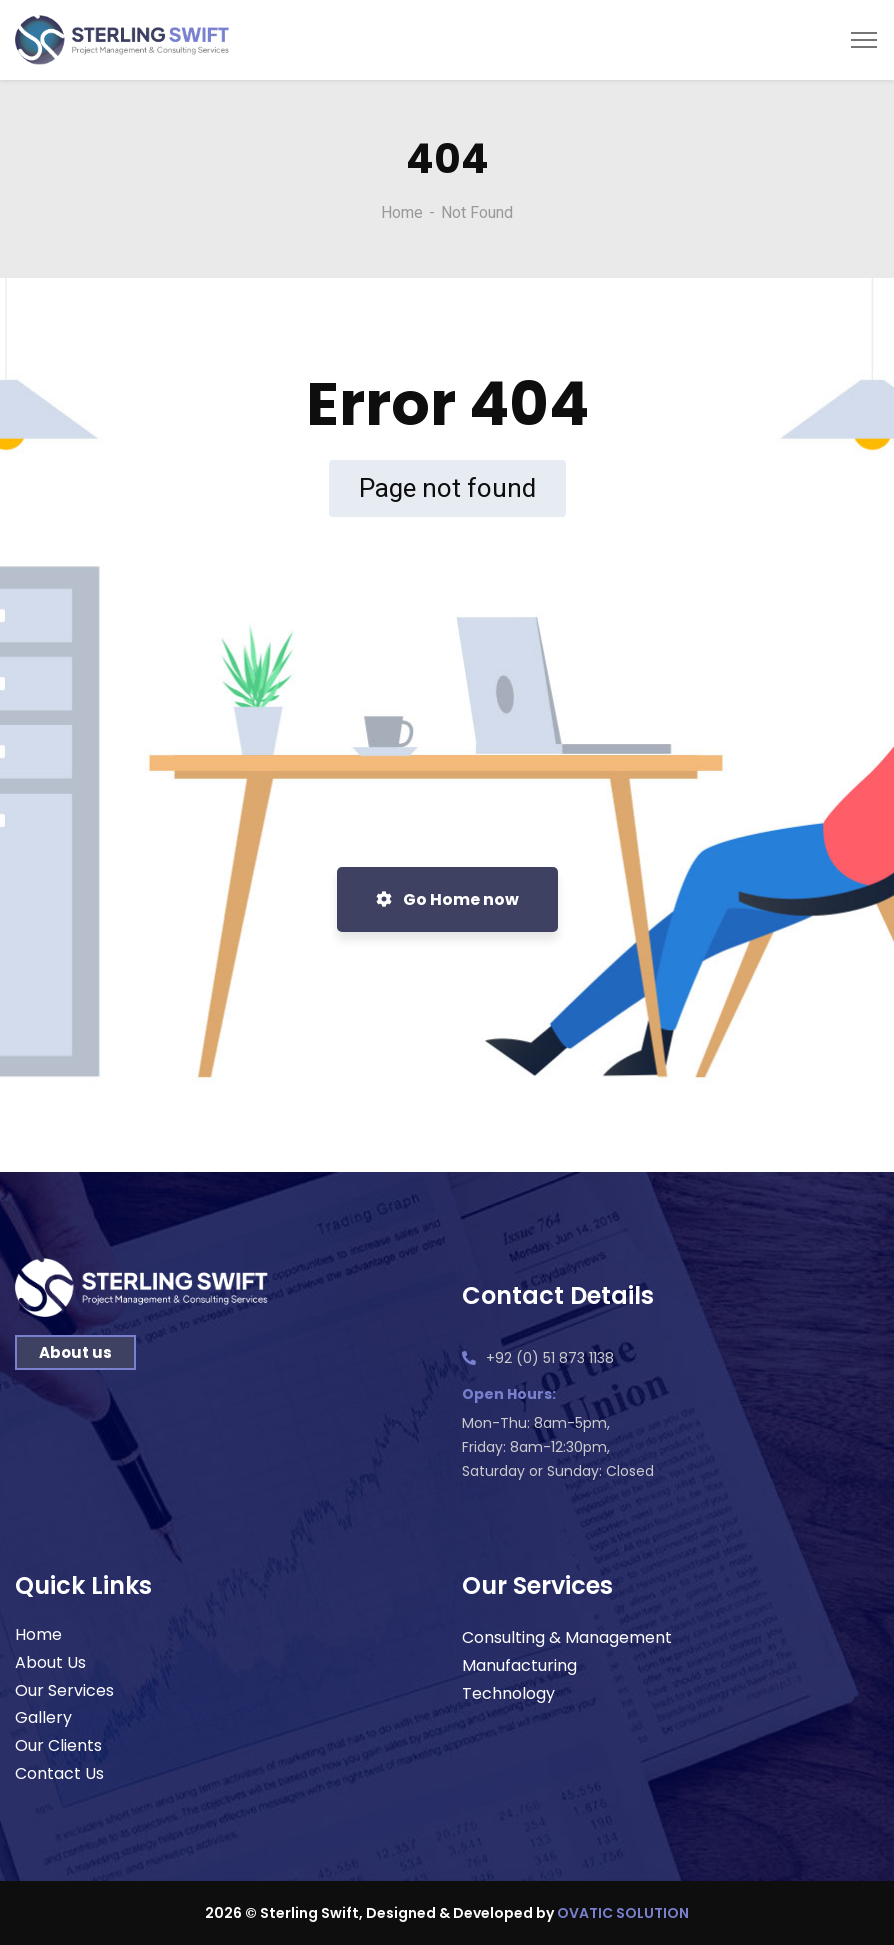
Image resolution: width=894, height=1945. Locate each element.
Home (402, 212)
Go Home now (447, 899)
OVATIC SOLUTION (623, 1913)
